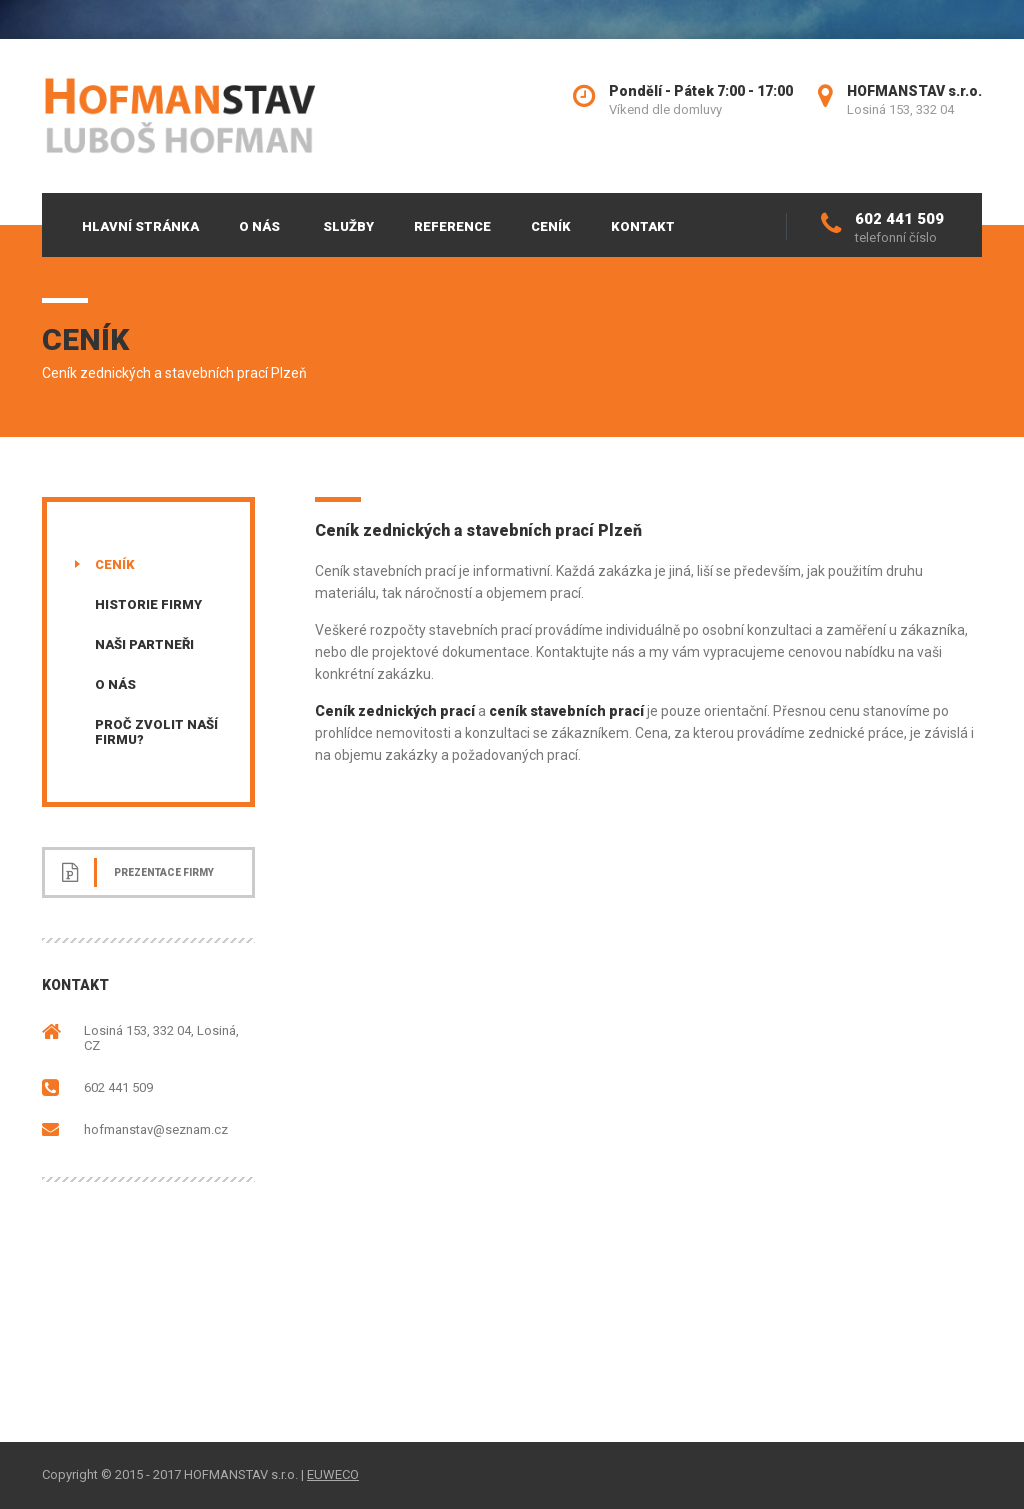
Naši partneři (144, 644)
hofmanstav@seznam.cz (156, 1129)
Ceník (551, 226)
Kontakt (643, 226)
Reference (452, 226)
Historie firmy (148, 604)
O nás (259, 226)
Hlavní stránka (140, 226)
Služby (348, 226)
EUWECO (333, 1474)
